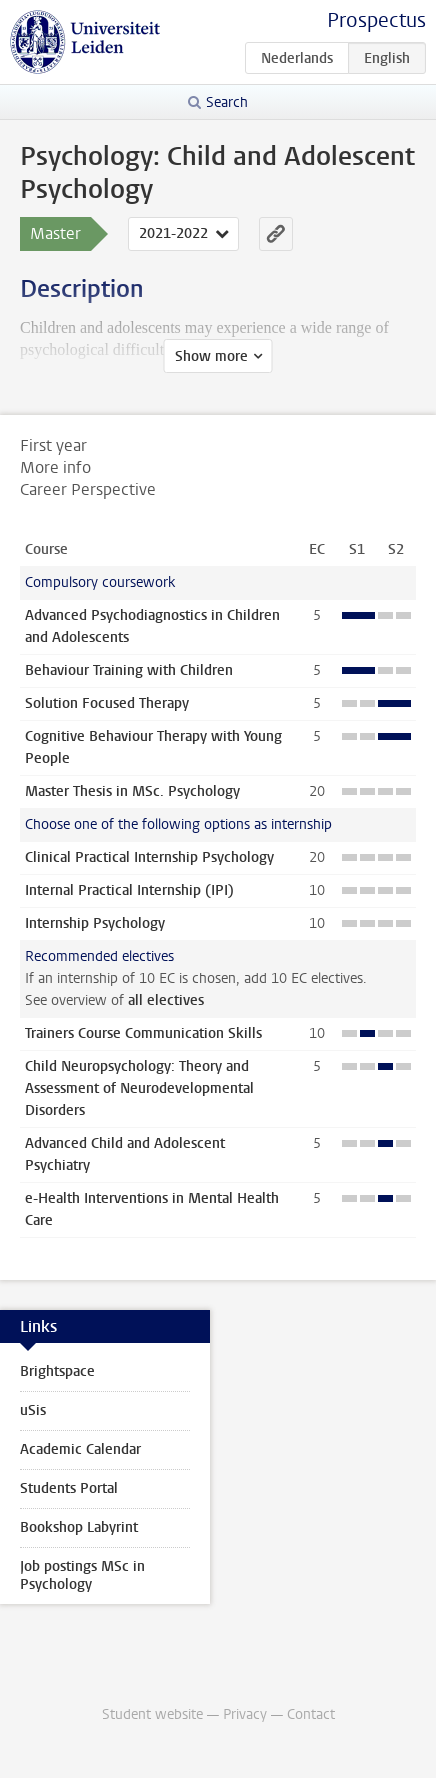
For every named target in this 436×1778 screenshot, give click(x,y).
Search (227, 102)
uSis (33, 1410)
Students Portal (69, 1488)
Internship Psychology (95, 923)
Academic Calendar (80, 1449)
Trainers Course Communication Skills (143, 1033)
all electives (166, 1000)
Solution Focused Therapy (107, 703)
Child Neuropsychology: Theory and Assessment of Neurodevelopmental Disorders (139, 1088)
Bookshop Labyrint (79, 1527)
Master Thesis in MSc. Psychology (132, 791)
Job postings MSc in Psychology (82, 1575)
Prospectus (376, 20)
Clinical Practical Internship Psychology (149, 857)
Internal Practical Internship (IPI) (129, 890)
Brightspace (57, 1371)
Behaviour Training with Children (129, 670)
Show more (211, 356)
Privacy (245, 1714)
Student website (152, 1714)
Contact (311, 1714)
